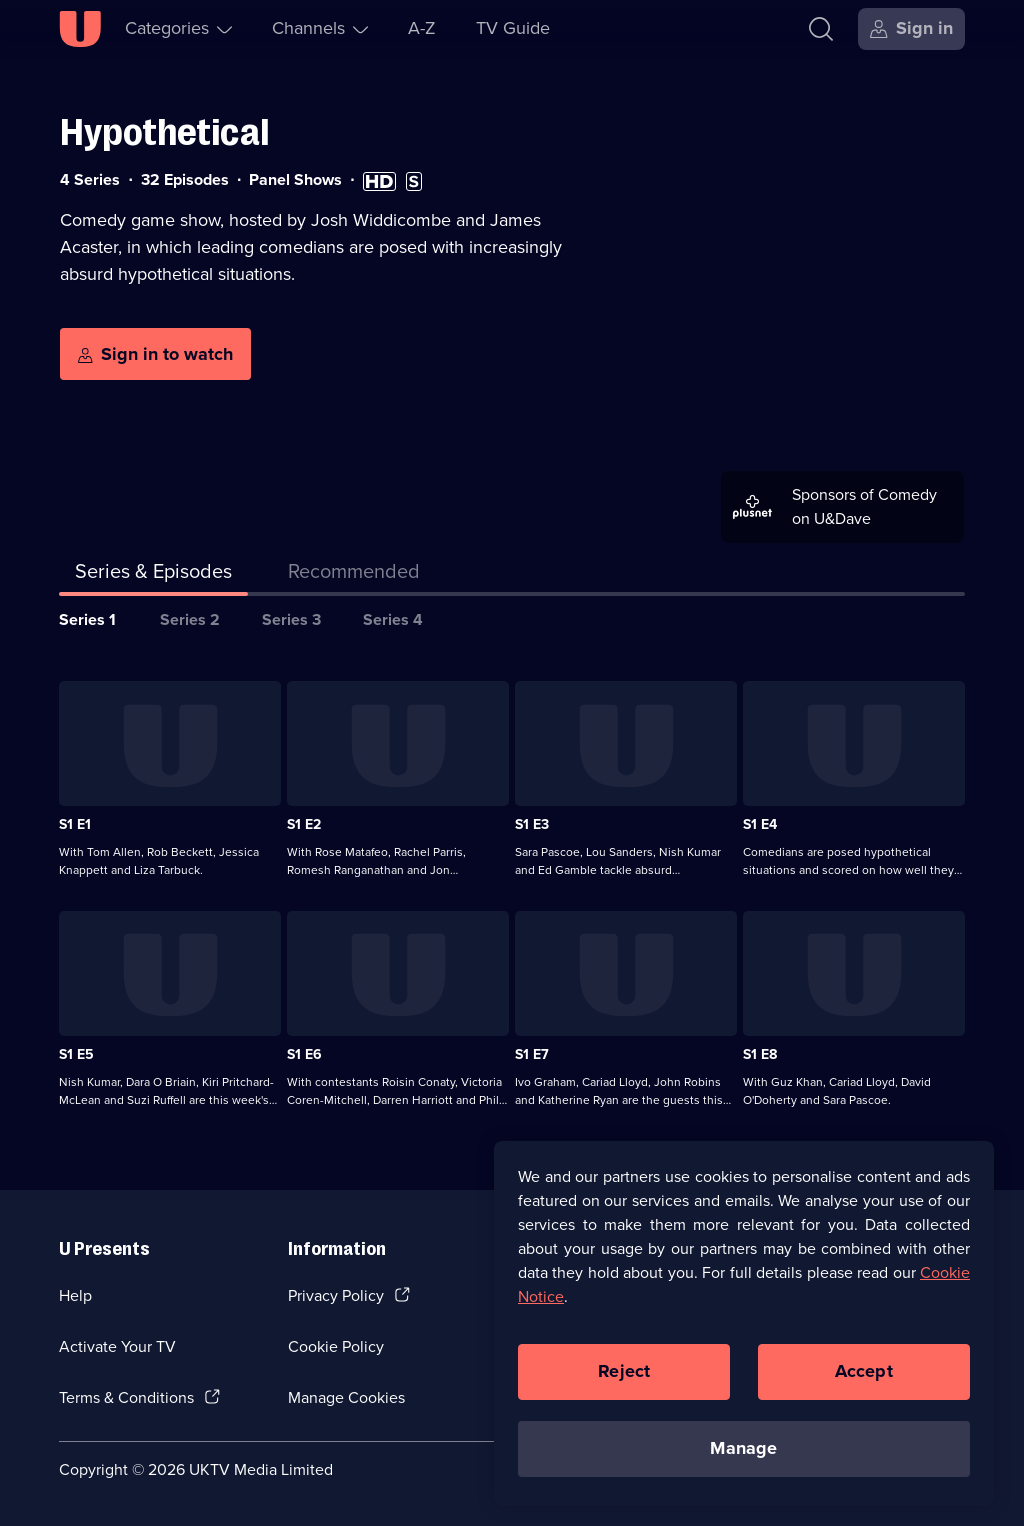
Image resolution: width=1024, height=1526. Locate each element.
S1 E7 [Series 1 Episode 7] (532, 1054)
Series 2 (190, 619)
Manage (743, 1454)
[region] (744, 1329)
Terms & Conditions (126, 1397)
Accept (864, 1377)
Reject (624, 1377)
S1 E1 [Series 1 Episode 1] (75, 824)
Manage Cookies (346, 1397)
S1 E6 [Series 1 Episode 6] (304, 1054)
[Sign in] (911, 29)
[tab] (354, 575)
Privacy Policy (336, 1295)
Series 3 (291, 619)
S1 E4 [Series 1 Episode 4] (760, 824)
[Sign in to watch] (155, 354)
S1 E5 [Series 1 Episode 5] (76, 1054)
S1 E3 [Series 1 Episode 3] (532, 824)
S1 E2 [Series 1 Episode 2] (304, 824)
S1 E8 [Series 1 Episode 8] (760, 1054)
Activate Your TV (117, 1346)
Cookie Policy (336, 1346)
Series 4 (393, 619)
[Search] (825, 29)
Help (75, 1295)
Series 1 (87, 619)
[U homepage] (80, 29)
